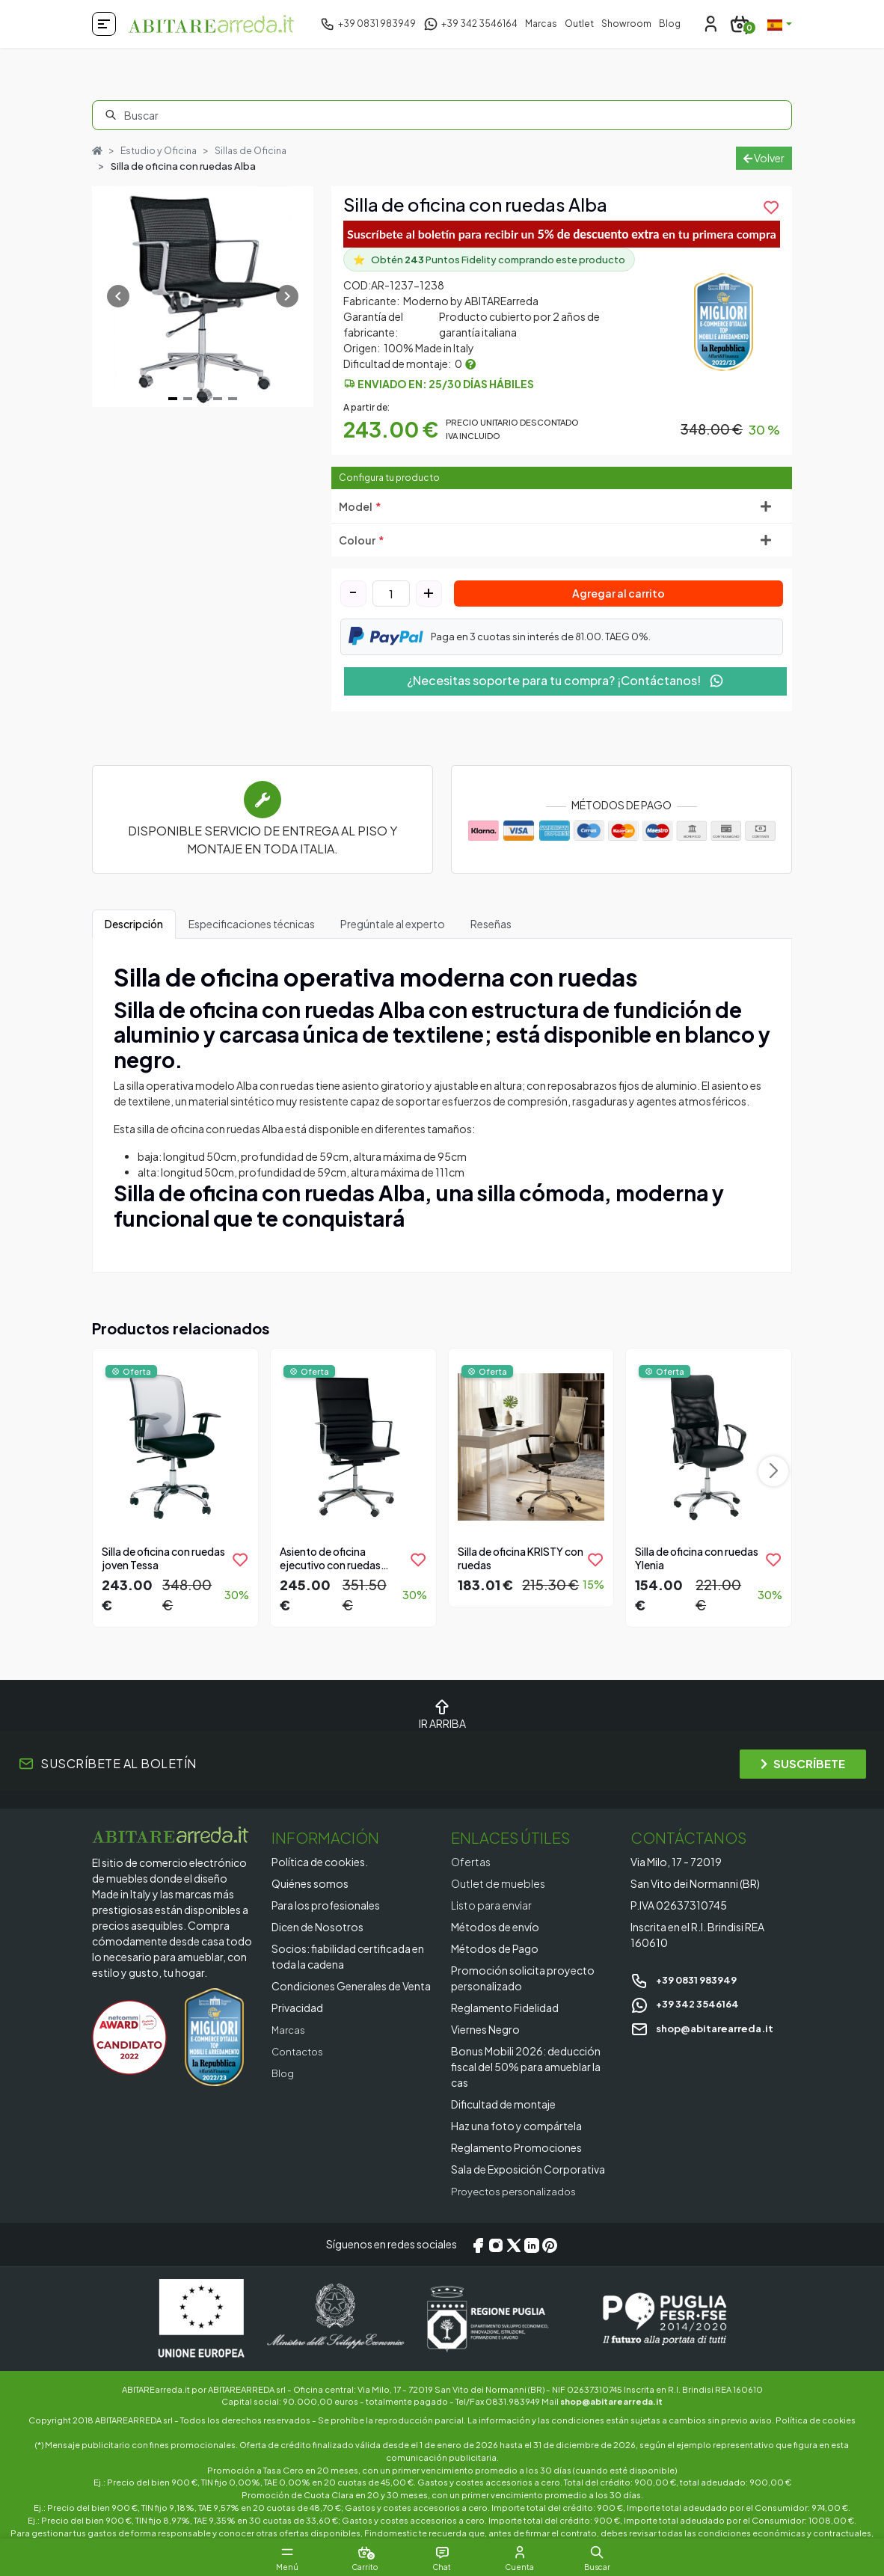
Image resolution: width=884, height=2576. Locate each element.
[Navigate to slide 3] (202, 399)
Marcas (541, 23)
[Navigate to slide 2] (187, 399)
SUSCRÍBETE (803, 1764)
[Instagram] (496, 2244)
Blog (670, 23)
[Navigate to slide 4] (217, 399)
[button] (621, 2552)
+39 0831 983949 (688, 1979)
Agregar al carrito (618, 594)
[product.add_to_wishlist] (771, 207)
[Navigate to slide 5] (232, 399)
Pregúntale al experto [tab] (392, 923)
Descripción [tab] (134, 923)
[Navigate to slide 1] (172, 399)
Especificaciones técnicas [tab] (251, 923)
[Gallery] (202, 297)
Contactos (299, 2051)
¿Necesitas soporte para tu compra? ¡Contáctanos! (565, 680)
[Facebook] (478, 2244)
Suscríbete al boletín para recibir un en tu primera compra (561, 234)
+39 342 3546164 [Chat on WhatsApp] (688, 2003)
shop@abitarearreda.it (707, 2027)
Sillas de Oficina (256, 150)
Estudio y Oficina (161, 150)
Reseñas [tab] (491, 923)
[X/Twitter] (514, 2244)
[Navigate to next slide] (287, 297)
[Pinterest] (550, 2244)
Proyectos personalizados (518, 2191)
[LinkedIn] (532, 2244)
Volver (764, 158)
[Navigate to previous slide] (118, 297)
